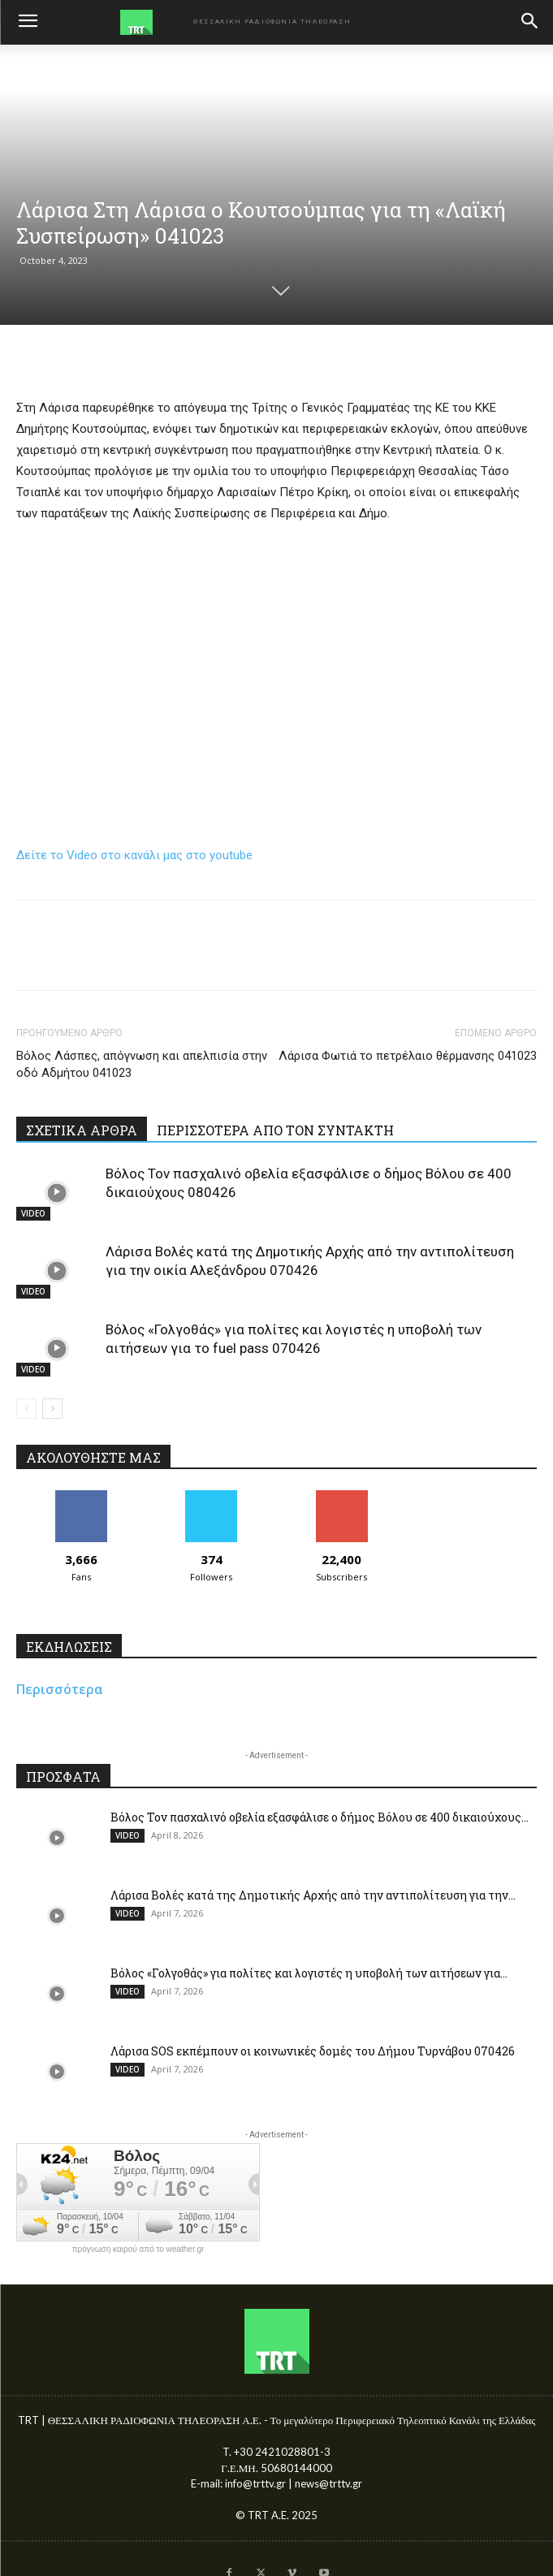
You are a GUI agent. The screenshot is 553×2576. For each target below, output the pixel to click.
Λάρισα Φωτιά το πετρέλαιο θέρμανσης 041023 (408, 1055)
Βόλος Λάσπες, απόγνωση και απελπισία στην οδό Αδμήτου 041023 (141, 1064)
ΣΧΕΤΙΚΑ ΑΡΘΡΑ (81, 1130)
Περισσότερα (59, 1689)
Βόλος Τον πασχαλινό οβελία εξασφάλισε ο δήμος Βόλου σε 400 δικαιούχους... (319, 1817)
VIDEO (33, 1213)
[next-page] (52, 1408)
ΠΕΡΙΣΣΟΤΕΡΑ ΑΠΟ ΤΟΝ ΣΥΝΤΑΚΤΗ (275, 1130)
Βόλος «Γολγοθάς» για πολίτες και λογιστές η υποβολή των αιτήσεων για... (309, 1973)
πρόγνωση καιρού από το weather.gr (138, 2249)
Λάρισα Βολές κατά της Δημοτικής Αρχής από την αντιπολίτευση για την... (313, 1895)
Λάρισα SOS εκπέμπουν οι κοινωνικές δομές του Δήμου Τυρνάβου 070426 (312, 2051)
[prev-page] (26, 1408)
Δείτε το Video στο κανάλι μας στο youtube (134, 855)
